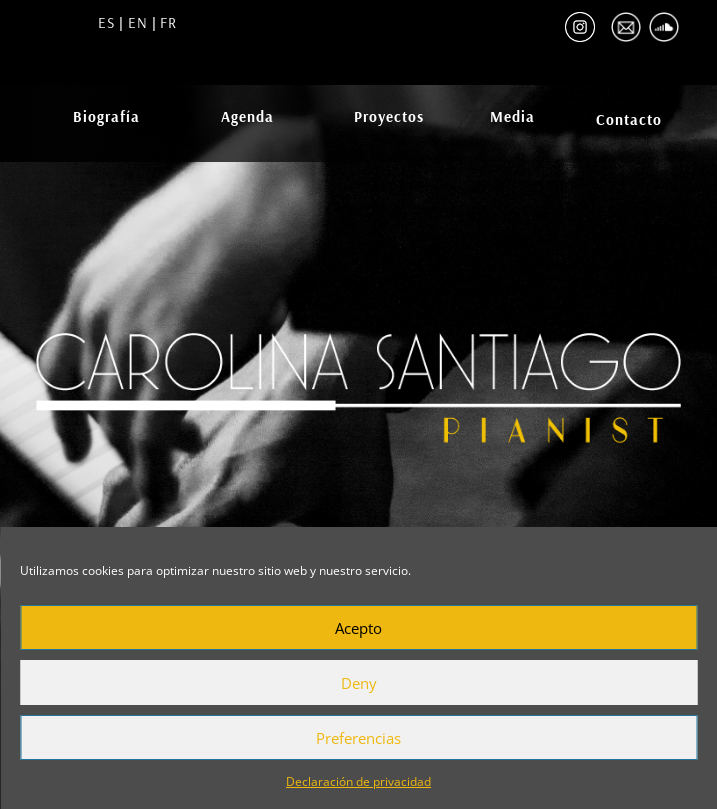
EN (135, 22)
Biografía (106, 116)
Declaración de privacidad (358, 781)
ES (106, 22)
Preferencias (358, 738)
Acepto (358, 628)
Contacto (629, 119)
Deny (359, 683)
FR (168, 22)
